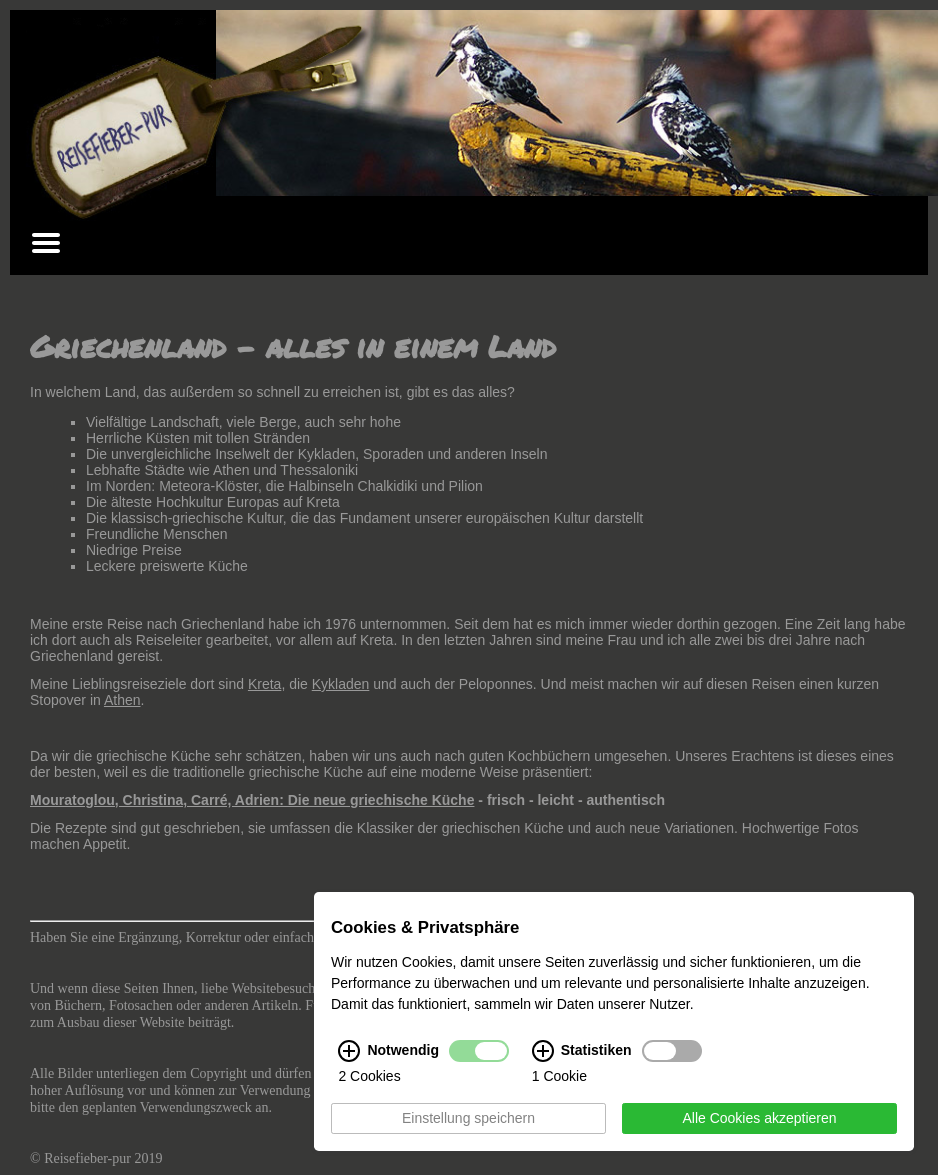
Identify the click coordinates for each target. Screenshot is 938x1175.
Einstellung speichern (468, 1119)
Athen (122, 700)
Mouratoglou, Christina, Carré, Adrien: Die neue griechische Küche (252, 800)
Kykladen (341, 684)
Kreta (264, 684)
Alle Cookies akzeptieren (759, 1119)
